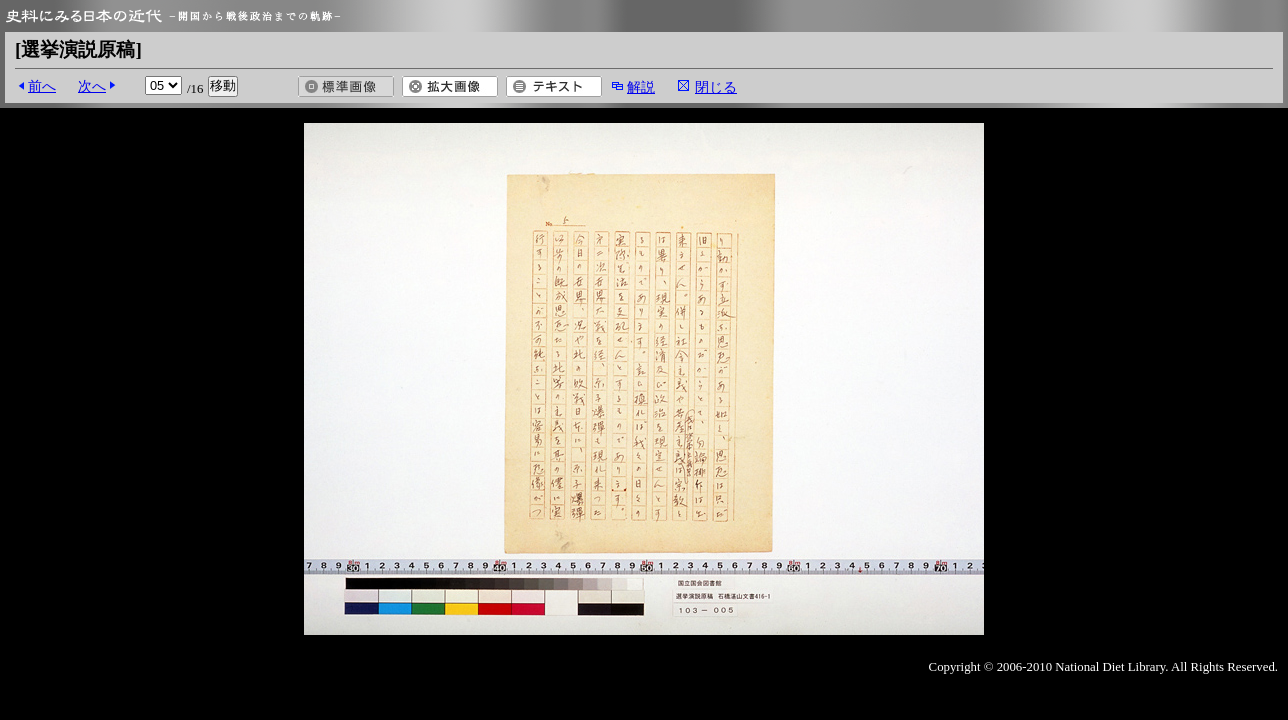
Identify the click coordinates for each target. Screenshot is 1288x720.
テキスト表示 (554, 86)
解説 (641, 87)
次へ (92, 86)
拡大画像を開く (450, 86)
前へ (42, 86)
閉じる (716, 87)
